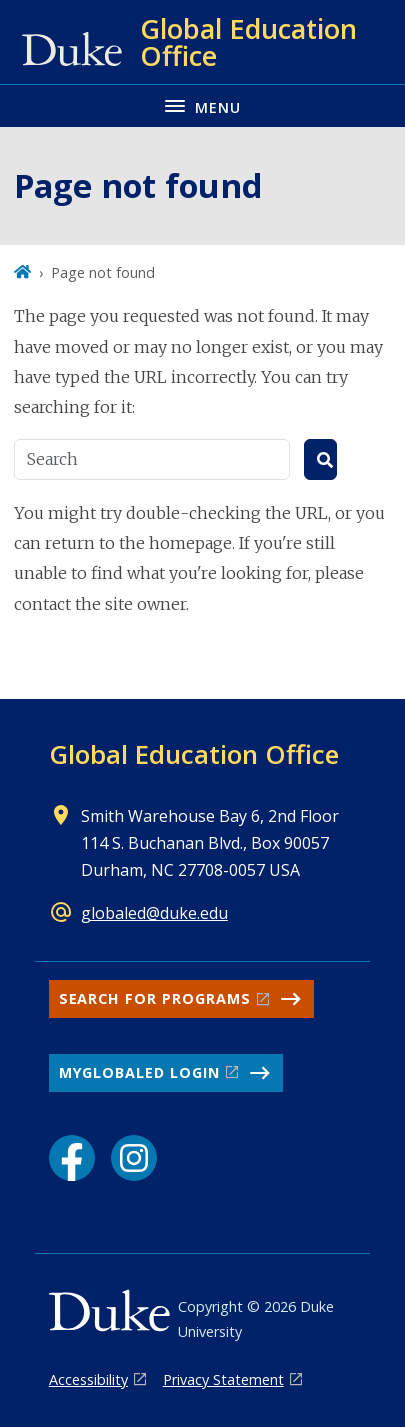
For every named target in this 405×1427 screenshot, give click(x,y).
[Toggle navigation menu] (202, 105)
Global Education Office (194, 754)
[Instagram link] (134, 1158)
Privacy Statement (223, 1379)
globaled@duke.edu (154, 913)
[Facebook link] (72, 1158)
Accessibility (88, 1379)
